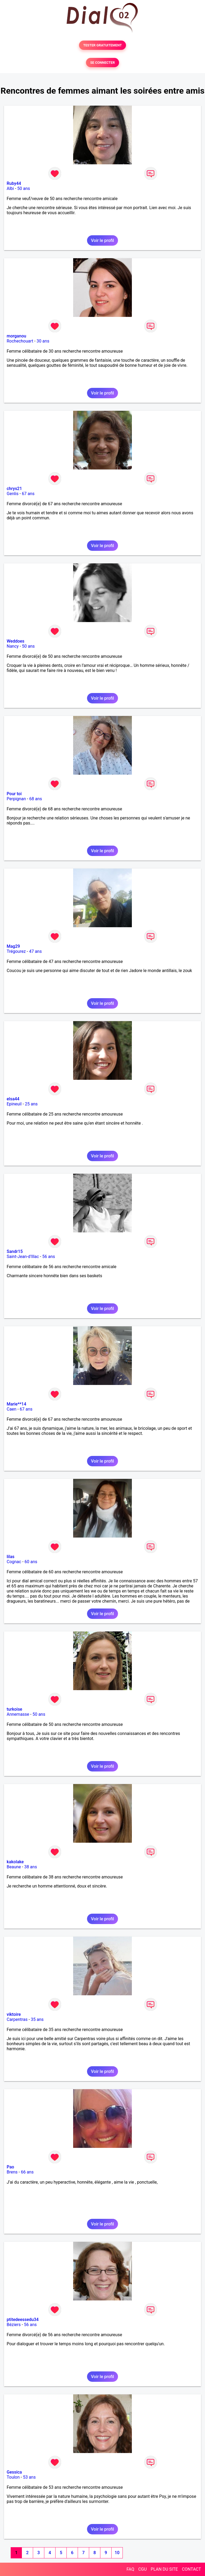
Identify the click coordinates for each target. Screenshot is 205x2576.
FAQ (130, 2569)
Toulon (13, 2477)
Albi (10, 188)
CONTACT (191, 2569)
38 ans (30, 1866)
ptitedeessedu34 (23, 2319)
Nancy (13, 646)
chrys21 (14, 488)
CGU (142, 2569)
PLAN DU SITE (164, 2569)
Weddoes (15, 641)
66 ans (27, 2172)
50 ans (23, 188)
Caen (11, 1409)
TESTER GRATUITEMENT (102, 45)
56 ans (48, 1256)
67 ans (28, 493)
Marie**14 (16, 1404)
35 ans (37, 2019)
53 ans (29, 2477)
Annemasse (18, 1714)
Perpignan (16, 798)
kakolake (15, 1861)
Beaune (14, 1866)
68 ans (35, 798)
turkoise (14, 1709)
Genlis (12, 493)
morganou (16, 336)
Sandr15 (15, 1251)
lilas (10, 1556)
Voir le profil (102, 240)
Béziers (14, 2324)
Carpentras (17, 2019)
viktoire (14, 2014)
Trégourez (16, 951)
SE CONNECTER (102, 63)
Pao (10, 2166)
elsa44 (13, 1098)
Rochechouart (20, 341)
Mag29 (13, 946)
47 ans (35, 951)
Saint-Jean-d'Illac (23, 1256)
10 (117, 2552)
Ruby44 (14, 183)
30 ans (43, 341)
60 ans (31, 1561)
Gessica (14, 2472)
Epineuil (14, 1103)
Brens (12, 2172)
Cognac (14, 1561)
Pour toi (14, 793)
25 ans (31, 1103)
